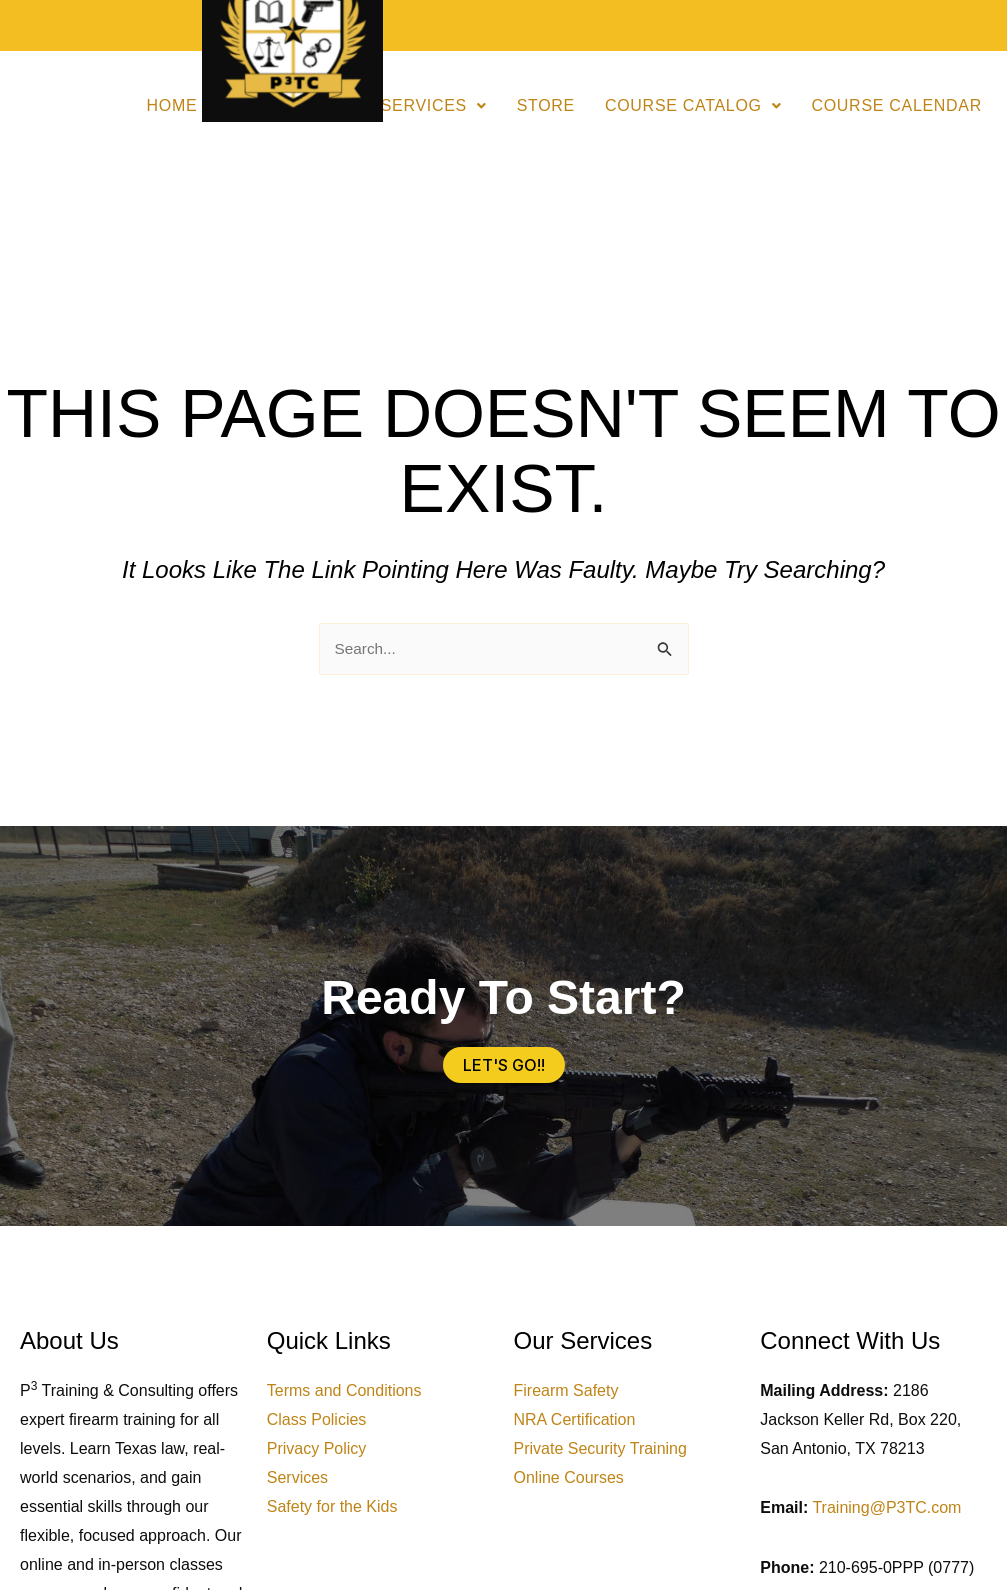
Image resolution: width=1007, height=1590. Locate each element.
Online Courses (569, 1478)
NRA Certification (575, 1420)
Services (434, 105)
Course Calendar (896, 105)
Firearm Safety (566, 1391)
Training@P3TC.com (886, 1508)
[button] (434, 106)
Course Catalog (693, 105)
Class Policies (317, 1420)
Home (172, 105)
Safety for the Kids (332, 1507)
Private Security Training (600, 1449)
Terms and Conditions (344, 1391)
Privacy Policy (317, 1449)
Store (546, 105)
